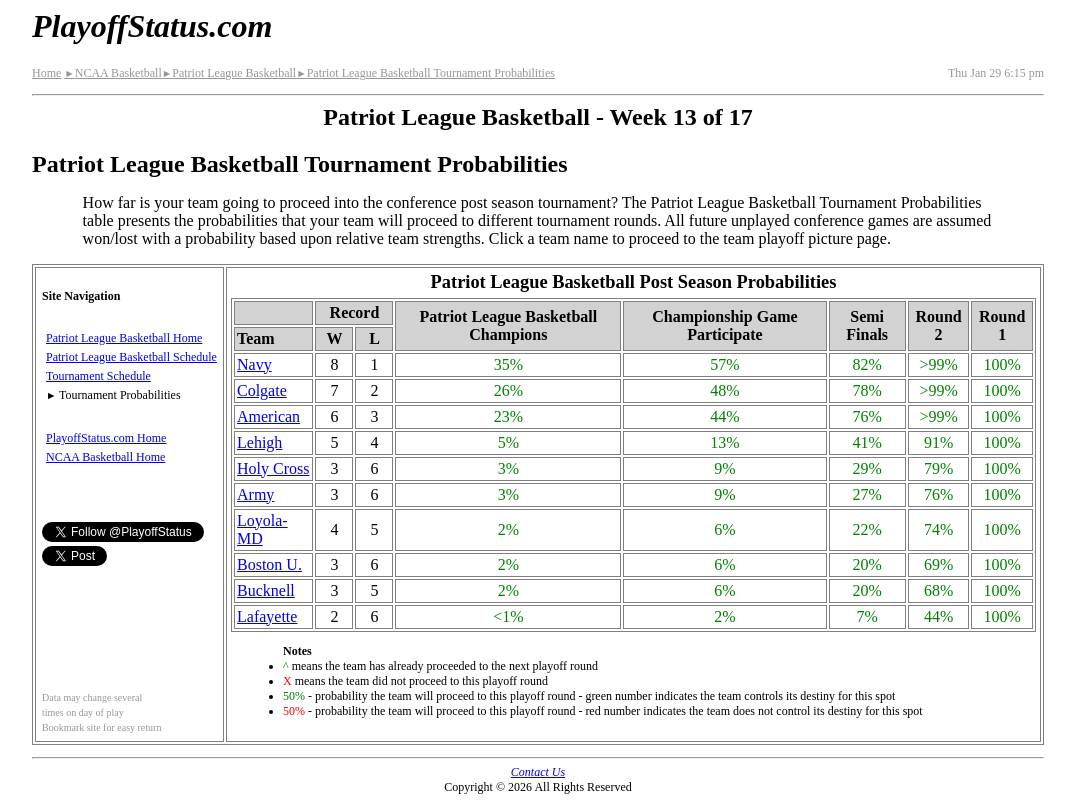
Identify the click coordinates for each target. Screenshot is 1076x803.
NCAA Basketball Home (105, 457)
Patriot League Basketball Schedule (131, 357)
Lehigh (259, 442)
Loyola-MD (262, 529)
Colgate (262, 390)
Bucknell (266, 590)
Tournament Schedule (98, 376)
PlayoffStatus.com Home (106, 438)
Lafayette (267, 616)
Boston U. (269, 564)
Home (46, 73)
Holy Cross (273, 468)
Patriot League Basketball (229, 73)
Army (255, 494)
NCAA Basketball (112, 73)
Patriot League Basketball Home (124, 338)
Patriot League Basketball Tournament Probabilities (425, 73)
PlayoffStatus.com (152, 26)
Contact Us (538, 772)
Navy (254, 364)
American (268, 416)
